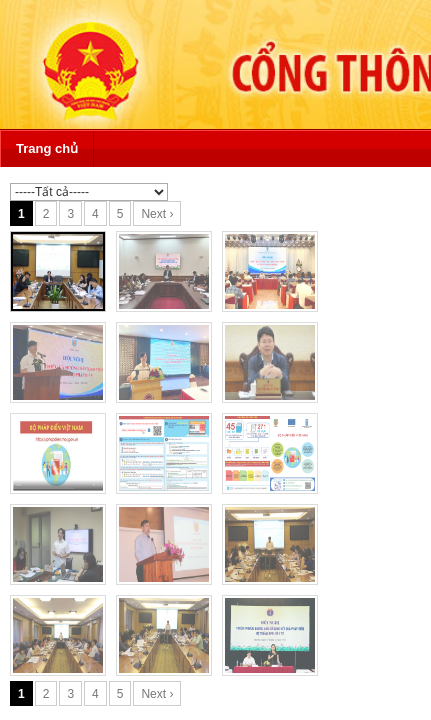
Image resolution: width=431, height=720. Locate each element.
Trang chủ (47, 148)
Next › (157, 214)
